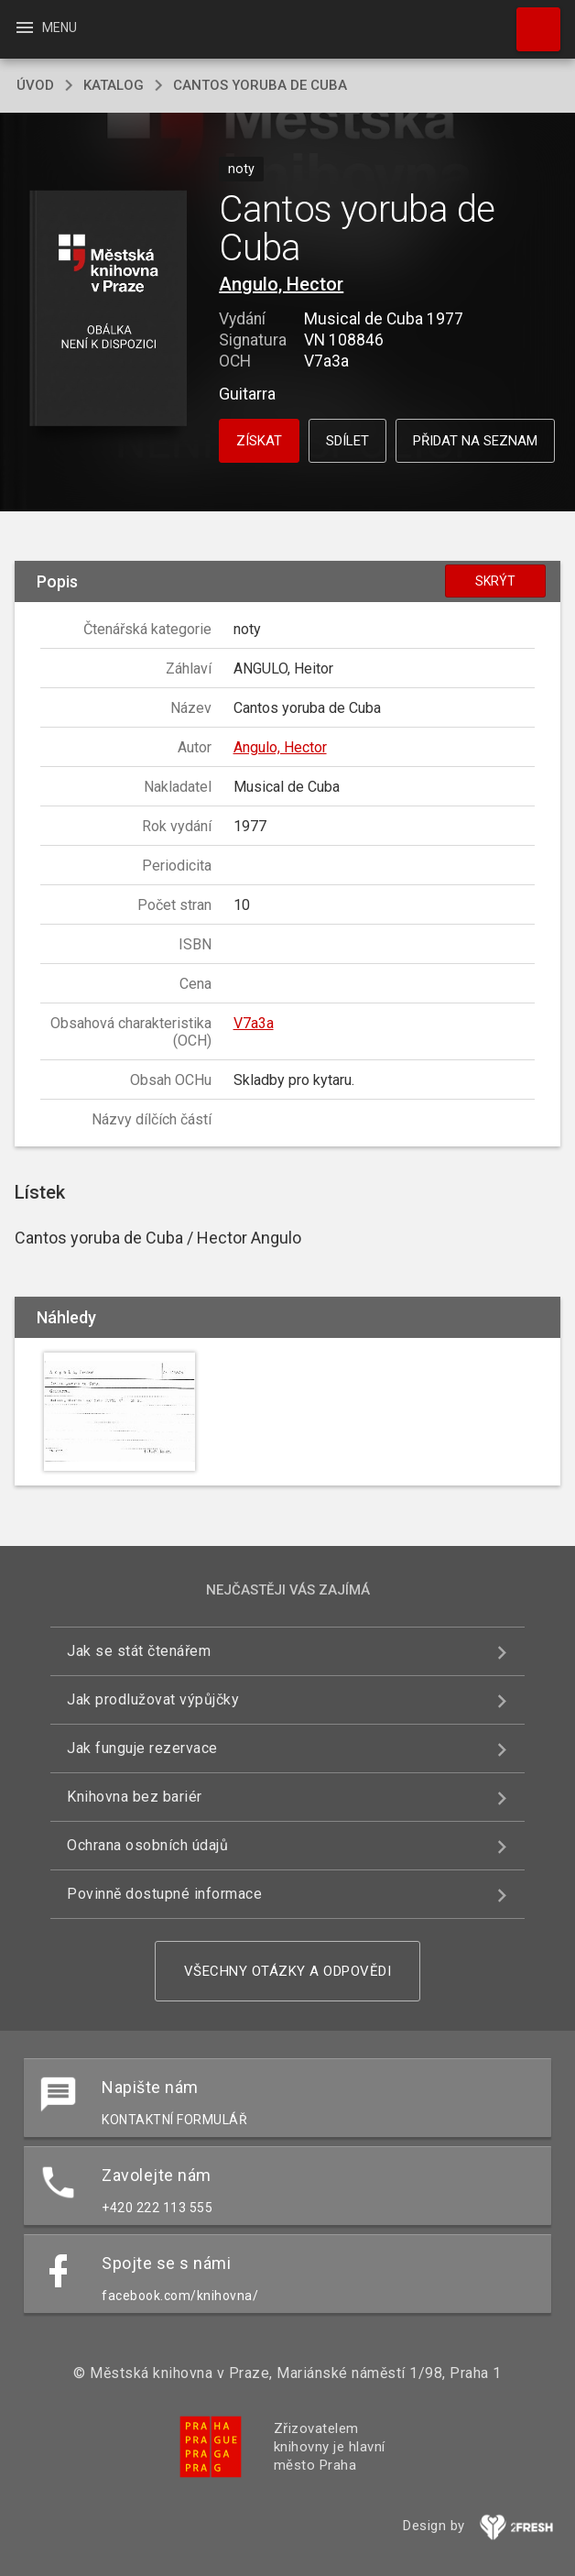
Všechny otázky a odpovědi (288, 1971)
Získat (259, 441)
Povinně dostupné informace (164, 1893)
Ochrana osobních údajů (147, 1845)
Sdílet (347, 441)
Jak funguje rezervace (142, 1748)
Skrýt (495, 581)
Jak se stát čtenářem (139, 1651)
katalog (113, 85)
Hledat (530, 20)
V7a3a (253, 1023)
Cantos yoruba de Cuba (260, 85)
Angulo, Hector (281, 284)
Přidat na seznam (475, 441)
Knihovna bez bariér (134, 1796)
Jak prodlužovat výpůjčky (153, 1699)
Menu (45, 27)
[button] (107, 309)
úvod (35, 85)
